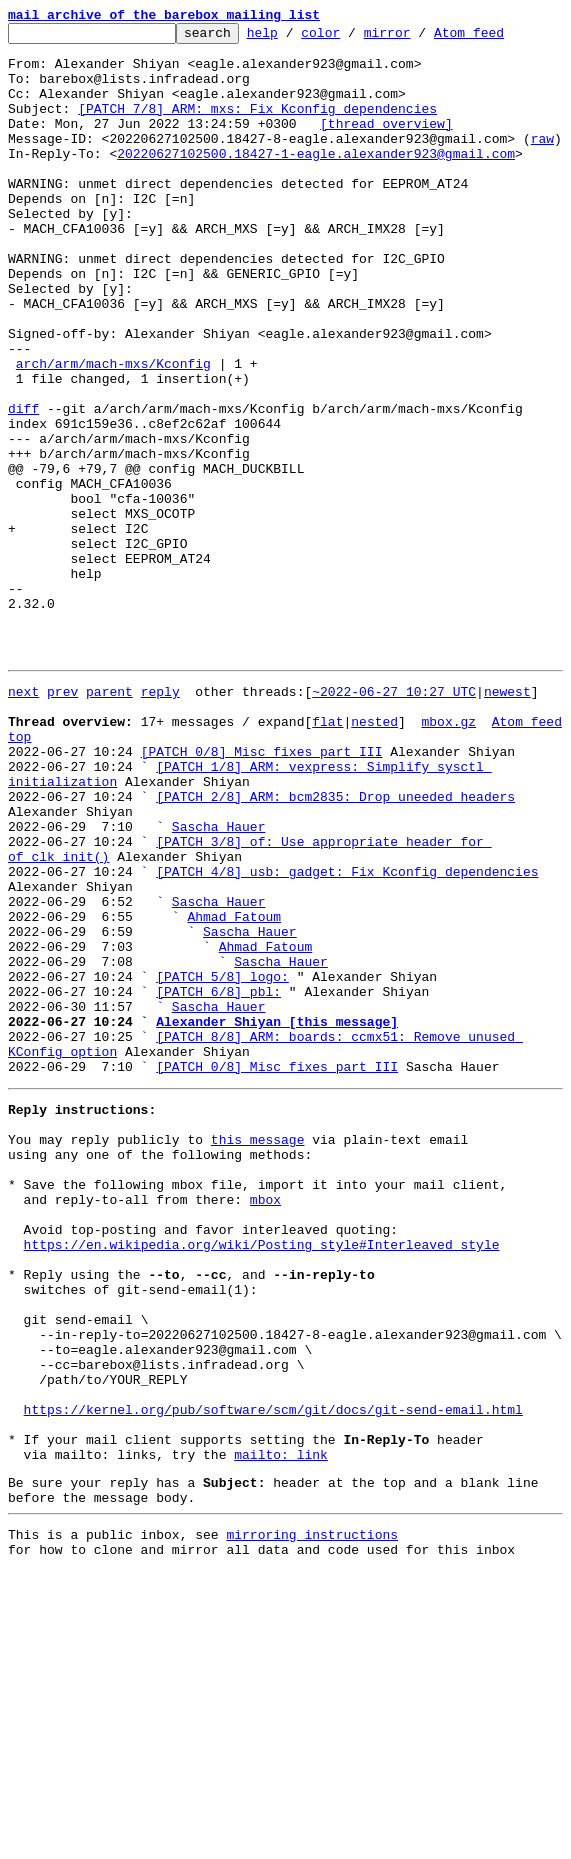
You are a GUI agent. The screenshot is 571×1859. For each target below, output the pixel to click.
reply (160, 820)
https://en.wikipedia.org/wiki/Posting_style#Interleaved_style (262, 1478)
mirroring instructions (312, 1819)
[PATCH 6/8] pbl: (218, 1180)
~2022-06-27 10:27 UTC (394, 820)
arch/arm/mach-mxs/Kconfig (113, 432)
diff (23, 486)
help (293, 38)
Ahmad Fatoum (234, 1090)
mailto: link (281, 1730)
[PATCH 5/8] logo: (222, 1162)
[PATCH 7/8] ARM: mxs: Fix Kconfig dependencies (257, 126)
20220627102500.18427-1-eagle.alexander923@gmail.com (316, 180)
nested (374, 856)
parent (109, 820)
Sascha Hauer (219, 982)
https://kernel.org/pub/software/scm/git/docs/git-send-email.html (273, 1676)
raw (542, 162)
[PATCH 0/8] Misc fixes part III (262, 892)
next (23, 820)
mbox (265, 1424)
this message (258, 1352)
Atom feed (500, 38)
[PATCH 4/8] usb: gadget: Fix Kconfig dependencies (347, 1036)
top (19, 874)
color (351, 38)
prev (62, 820)
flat (327, 856)
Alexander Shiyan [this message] (277, 1216)
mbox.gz (448, 856)
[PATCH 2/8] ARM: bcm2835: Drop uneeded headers (335, 946)
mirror (418, 38)
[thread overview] (386, 144)
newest (507, 820)
